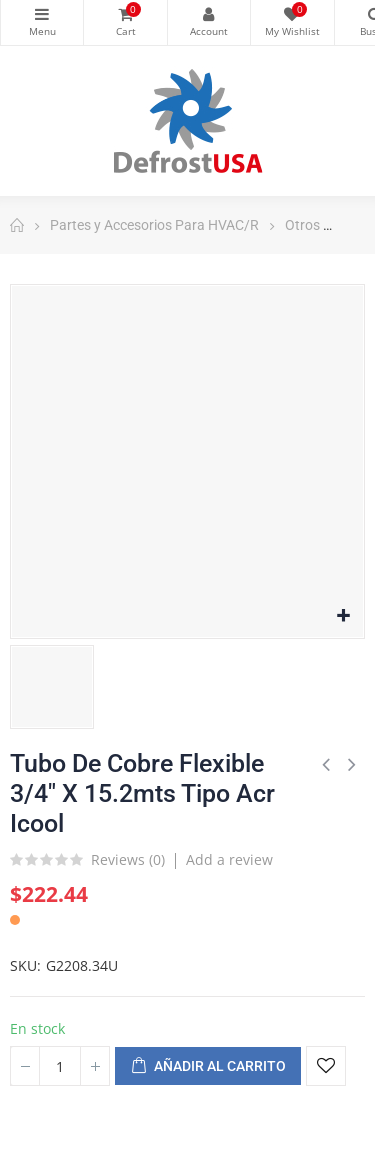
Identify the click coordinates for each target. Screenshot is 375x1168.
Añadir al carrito (208, 1067)
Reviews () (128, 861)
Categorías (42, 14)
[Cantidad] (60, 1066)
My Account (209, 14)
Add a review (229, 859)
